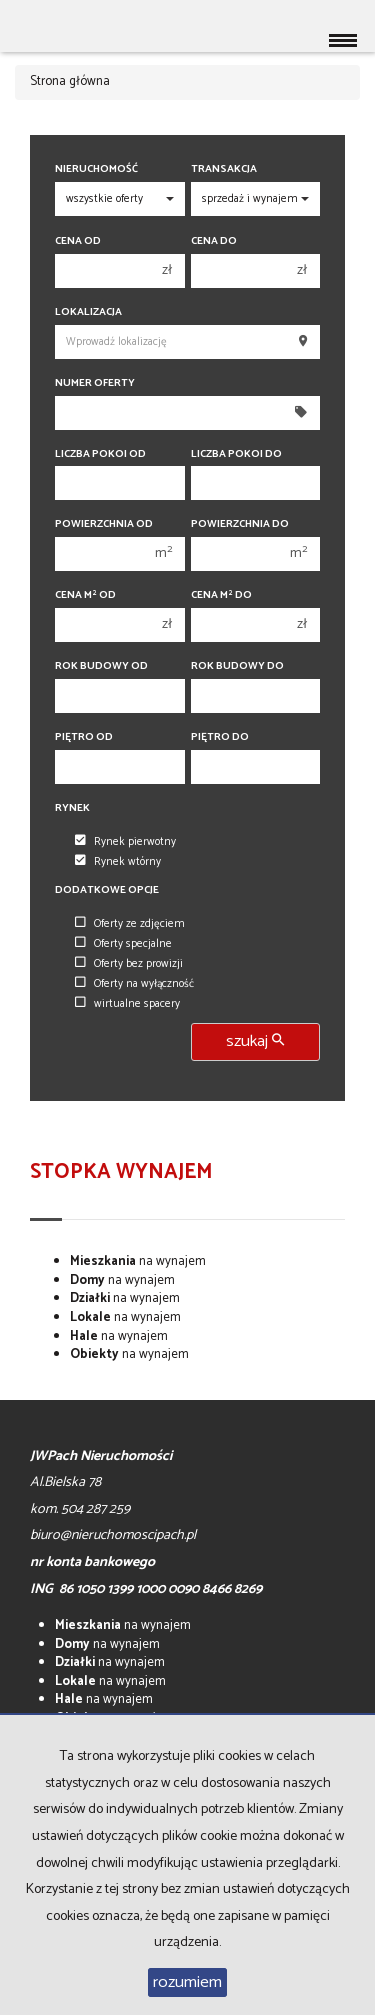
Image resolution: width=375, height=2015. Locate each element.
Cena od (78, 241)
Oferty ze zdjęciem (130, 924)
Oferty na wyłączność (134, 984)
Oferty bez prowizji (129, 964)
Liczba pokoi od (100, 454)
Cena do (214, 241)
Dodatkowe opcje (107, 890)
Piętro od (84, 737)
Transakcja (224, 169)
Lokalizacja (88, 312)
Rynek (72, 808)
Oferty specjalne (123, 944)
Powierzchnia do (240, 524)
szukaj (255, 1041)
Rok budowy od (101, 666)
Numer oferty (95, 383)
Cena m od (85, 595)
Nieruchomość (96, 169)
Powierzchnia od (104, 524)
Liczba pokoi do (236, 454)
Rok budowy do (237, 666)
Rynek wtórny (118, 862)
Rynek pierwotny (125, 842)
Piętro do (220, 737)
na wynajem (138, 1261)
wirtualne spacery (127, 1004)
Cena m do (221, 595)
